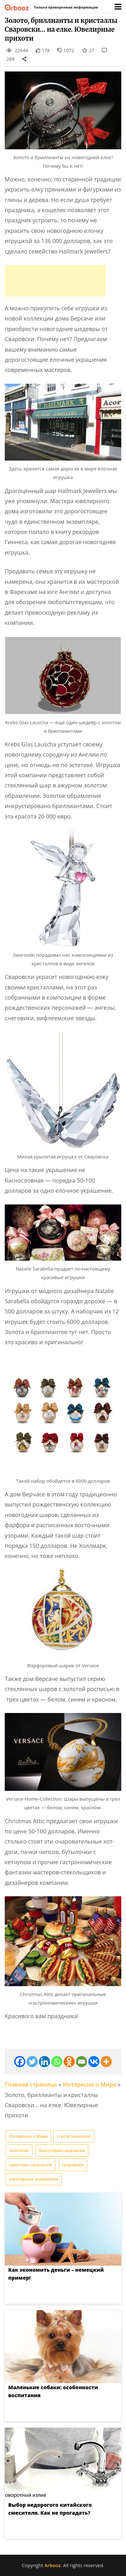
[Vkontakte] (93, 2061)
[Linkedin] (44, 2061)
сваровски (73, 2165)
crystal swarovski (74, 2136)
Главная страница (31, 2084)
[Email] (81, 2061)
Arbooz (52, 2565)
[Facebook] (19, 2061)
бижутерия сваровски (62, 2150)
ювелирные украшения (33, 2179)
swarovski (19, 2150)
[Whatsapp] (56, 2061)
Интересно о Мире (89, 2084)
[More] (106, 2061)
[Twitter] (32, 2061)
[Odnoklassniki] (69, 2061)
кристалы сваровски (30, 2165)
